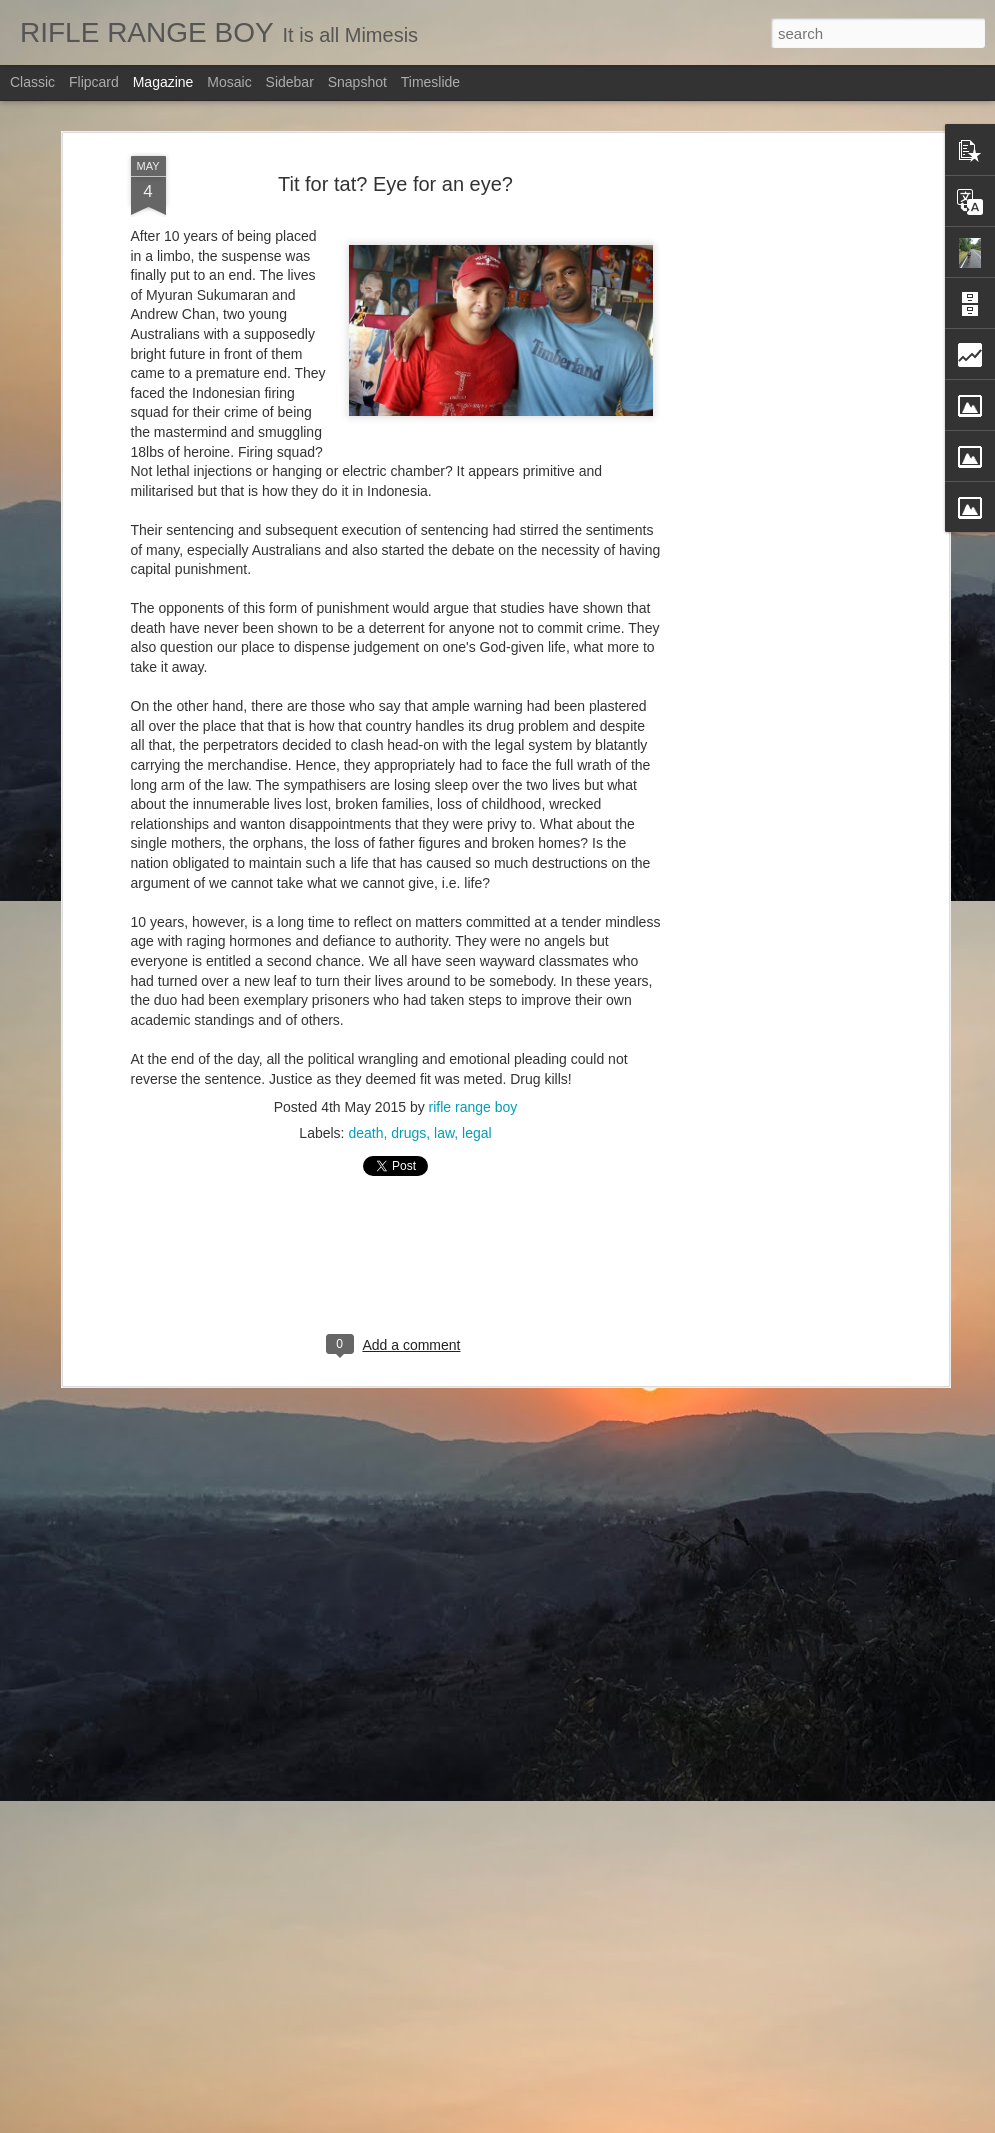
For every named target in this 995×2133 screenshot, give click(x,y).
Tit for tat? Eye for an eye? (395, 164)
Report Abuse (633, 2122)
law (444, 1113)
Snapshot (357, 82)
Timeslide (430, 82)
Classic (32, 82)
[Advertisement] (771, 451)
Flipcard (94, 82)
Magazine (163, 82)
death (365, 1113)
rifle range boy (473, 1087)
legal (477, 1113)
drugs (408, 1113)
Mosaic (229, 82)
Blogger (575, 2122)
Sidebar (290, 82)
